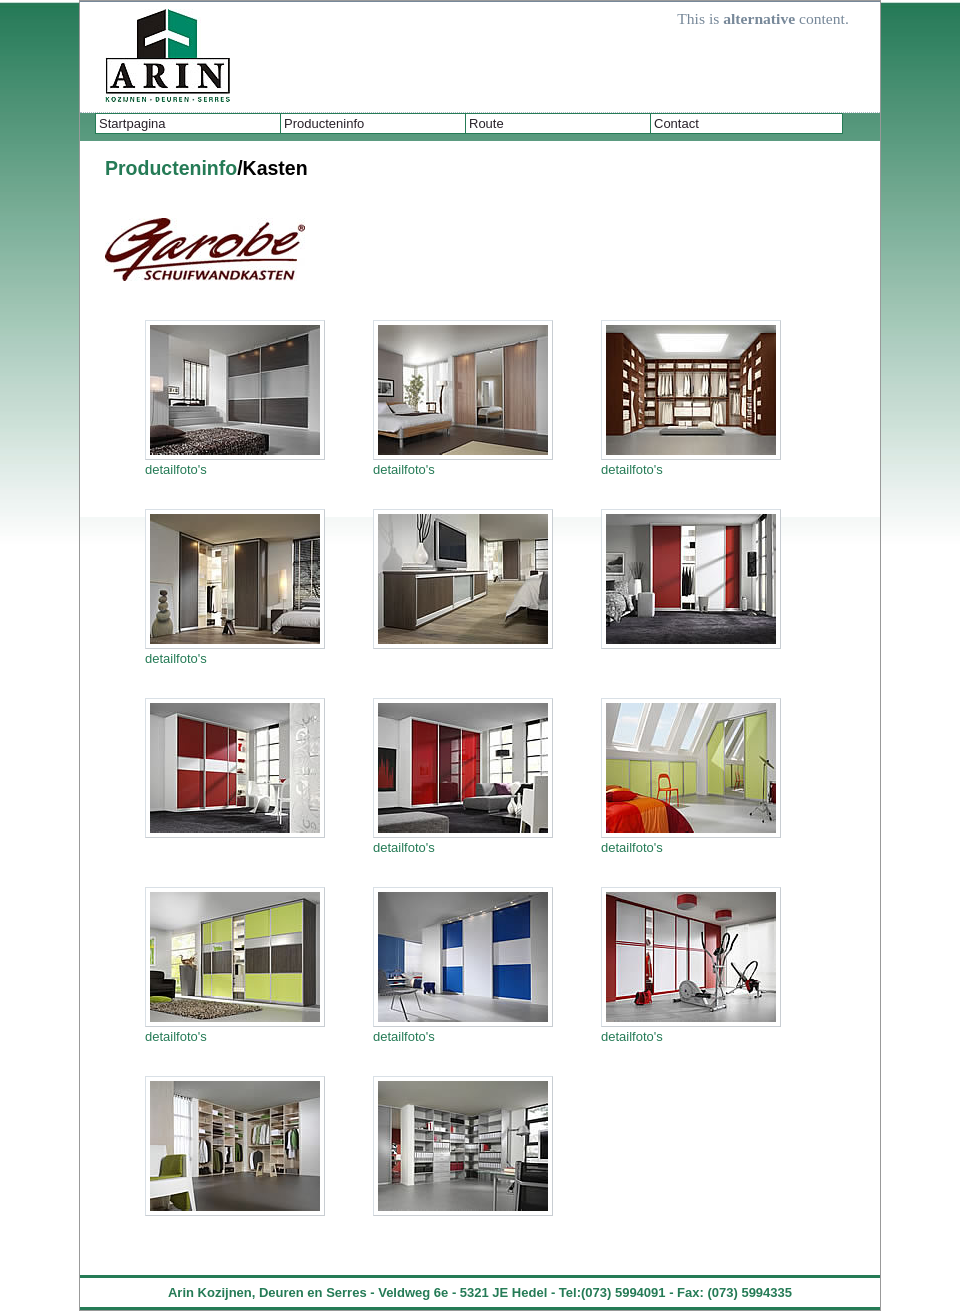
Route (486, 123)
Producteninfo (324, 123)
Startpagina (132, 123)
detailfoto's (176, 469)
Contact (676, 123)
